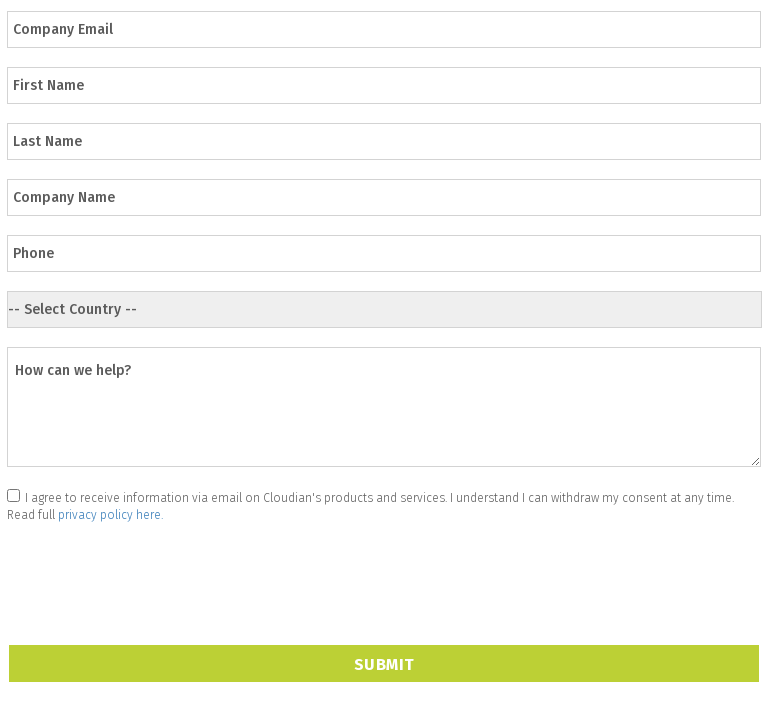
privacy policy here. (110, 515)
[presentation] (160, 570)
